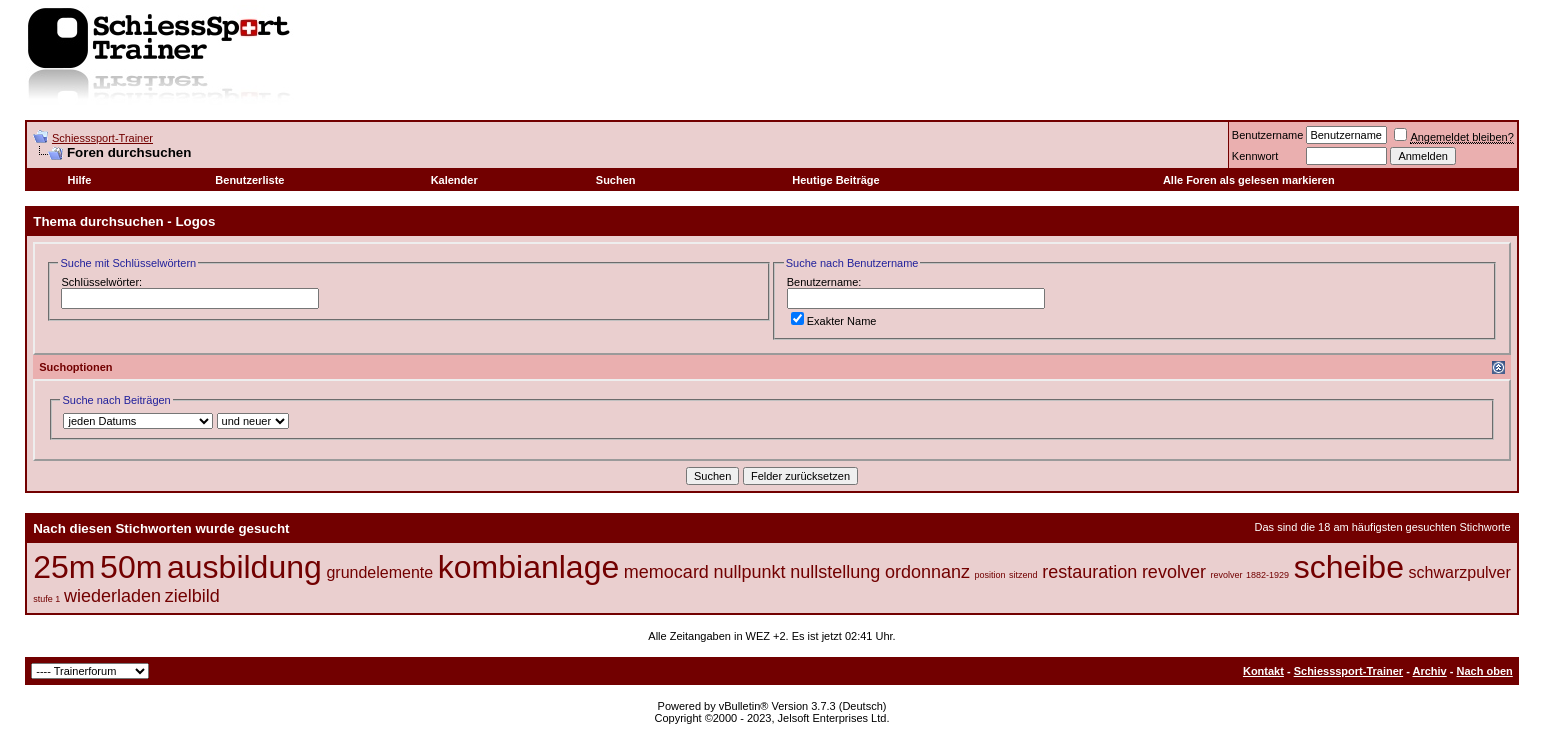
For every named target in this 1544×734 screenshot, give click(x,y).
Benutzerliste (249, 180)
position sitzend (1006, 575)
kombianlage (528, 567)
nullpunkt (750, 572)
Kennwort (1255, 156)
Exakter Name (834, 321)
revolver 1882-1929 (1250, 575)
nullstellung (835, 572)
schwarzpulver (1460, 572)
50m (131, 567)
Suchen (616, 180)
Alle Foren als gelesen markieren (1249, 180)
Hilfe (80, 180)
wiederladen (112, 596)
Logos (195, 221)
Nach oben (1485, 671)
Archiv (1429, 671)
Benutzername (1268, 135)
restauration (1089, 572)
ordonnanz (927, 572)
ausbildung (244, 567)
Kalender (454, 180)
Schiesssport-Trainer (102, 138)
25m (64, 567)
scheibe (1349, 567)
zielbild (192, 596)
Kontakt (1263, 671)
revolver (1174, 572)
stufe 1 (46, 599)
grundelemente (379, 572)
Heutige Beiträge (835, 180)
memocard (666, 572)
